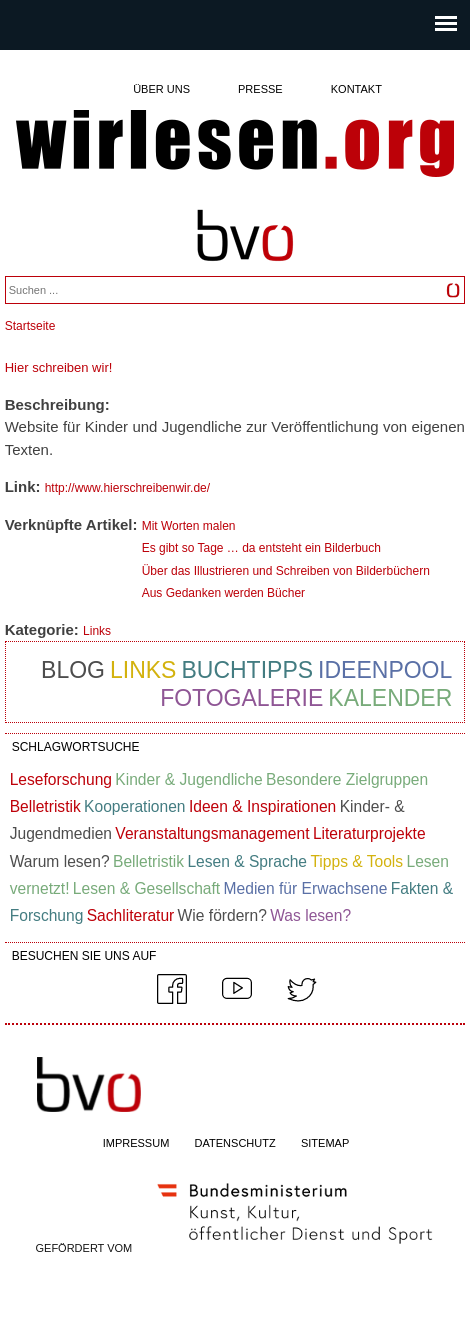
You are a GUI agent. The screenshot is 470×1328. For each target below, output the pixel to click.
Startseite (30, 326)
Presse (260, 89)
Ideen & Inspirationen (262, 806)
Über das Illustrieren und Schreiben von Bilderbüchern (286, 571)
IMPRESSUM (136, 1143)
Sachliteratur (131, 915)
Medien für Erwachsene (306, 888)
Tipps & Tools (356, 861)
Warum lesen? (60, 861)
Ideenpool (385, 670)
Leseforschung (61, 779)
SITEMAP (325, 1143)
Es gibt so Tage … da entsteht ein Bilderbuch (261, 548)
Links (97, 631)
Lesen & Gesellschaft (146, 888)
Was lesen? (310, 915)
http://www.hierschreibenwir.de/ (127, 488)
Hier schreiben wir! (59, 367)
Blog (73, 670)
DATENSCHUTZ (235, 1143)
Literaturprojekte (369, 833)
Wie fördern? (222, 915)
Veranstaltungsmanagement (212, 833)
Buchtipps (247, 670)
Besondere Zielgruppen (347, 779)
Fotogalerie (241, 698)
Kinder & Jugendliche (188, 779)
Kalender (390, 698)
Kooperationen (134, 806)
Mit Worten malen (189, 526)
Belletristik (45, 806)
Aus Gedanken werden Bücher (223, 593)
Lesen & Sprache (247, 861)
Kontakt (356, 89)
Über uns (161, 89)
